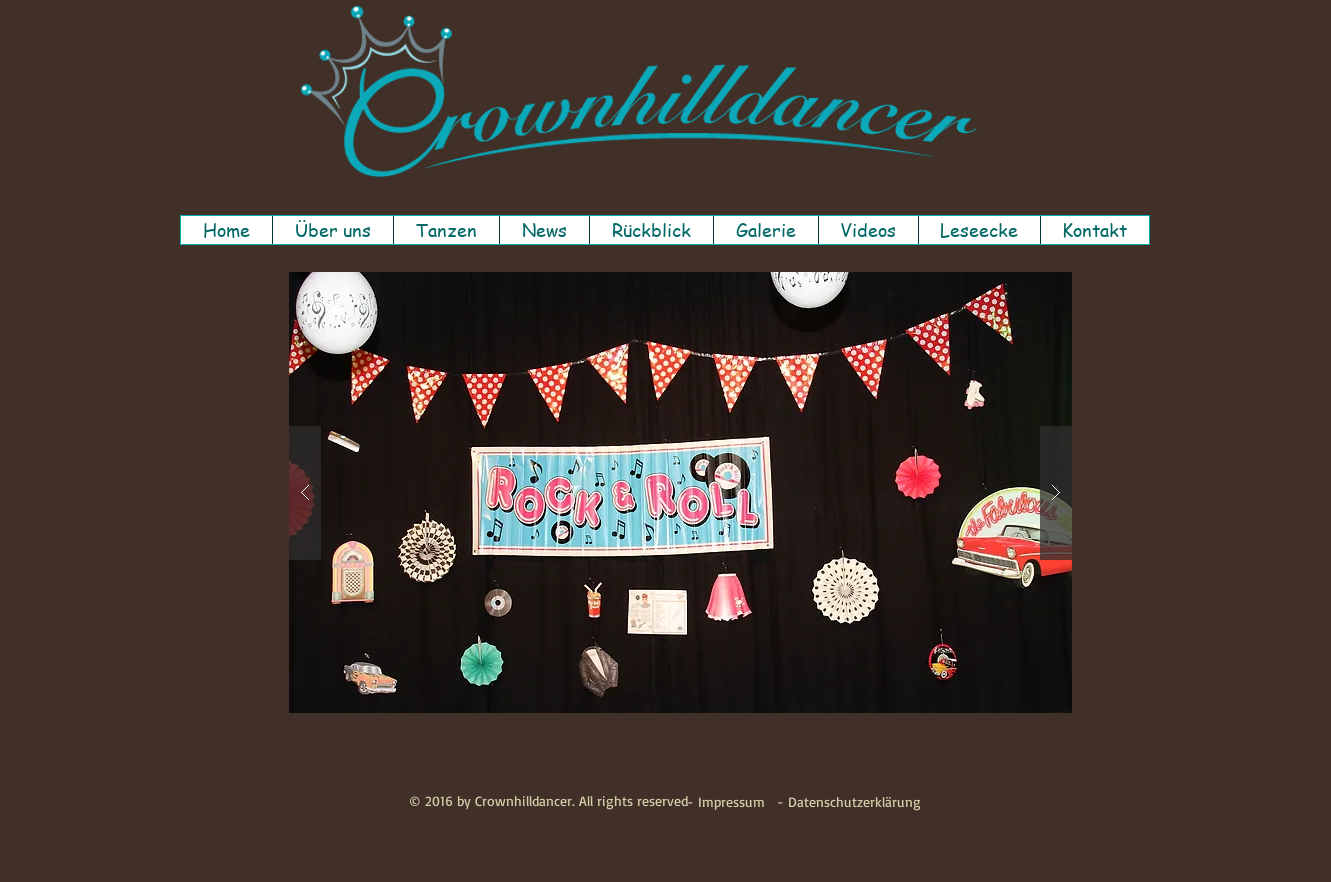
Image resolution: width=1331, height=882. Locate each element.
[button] (332, 230)
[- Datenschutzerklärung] (849, 802)
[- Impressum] (726, 802)
